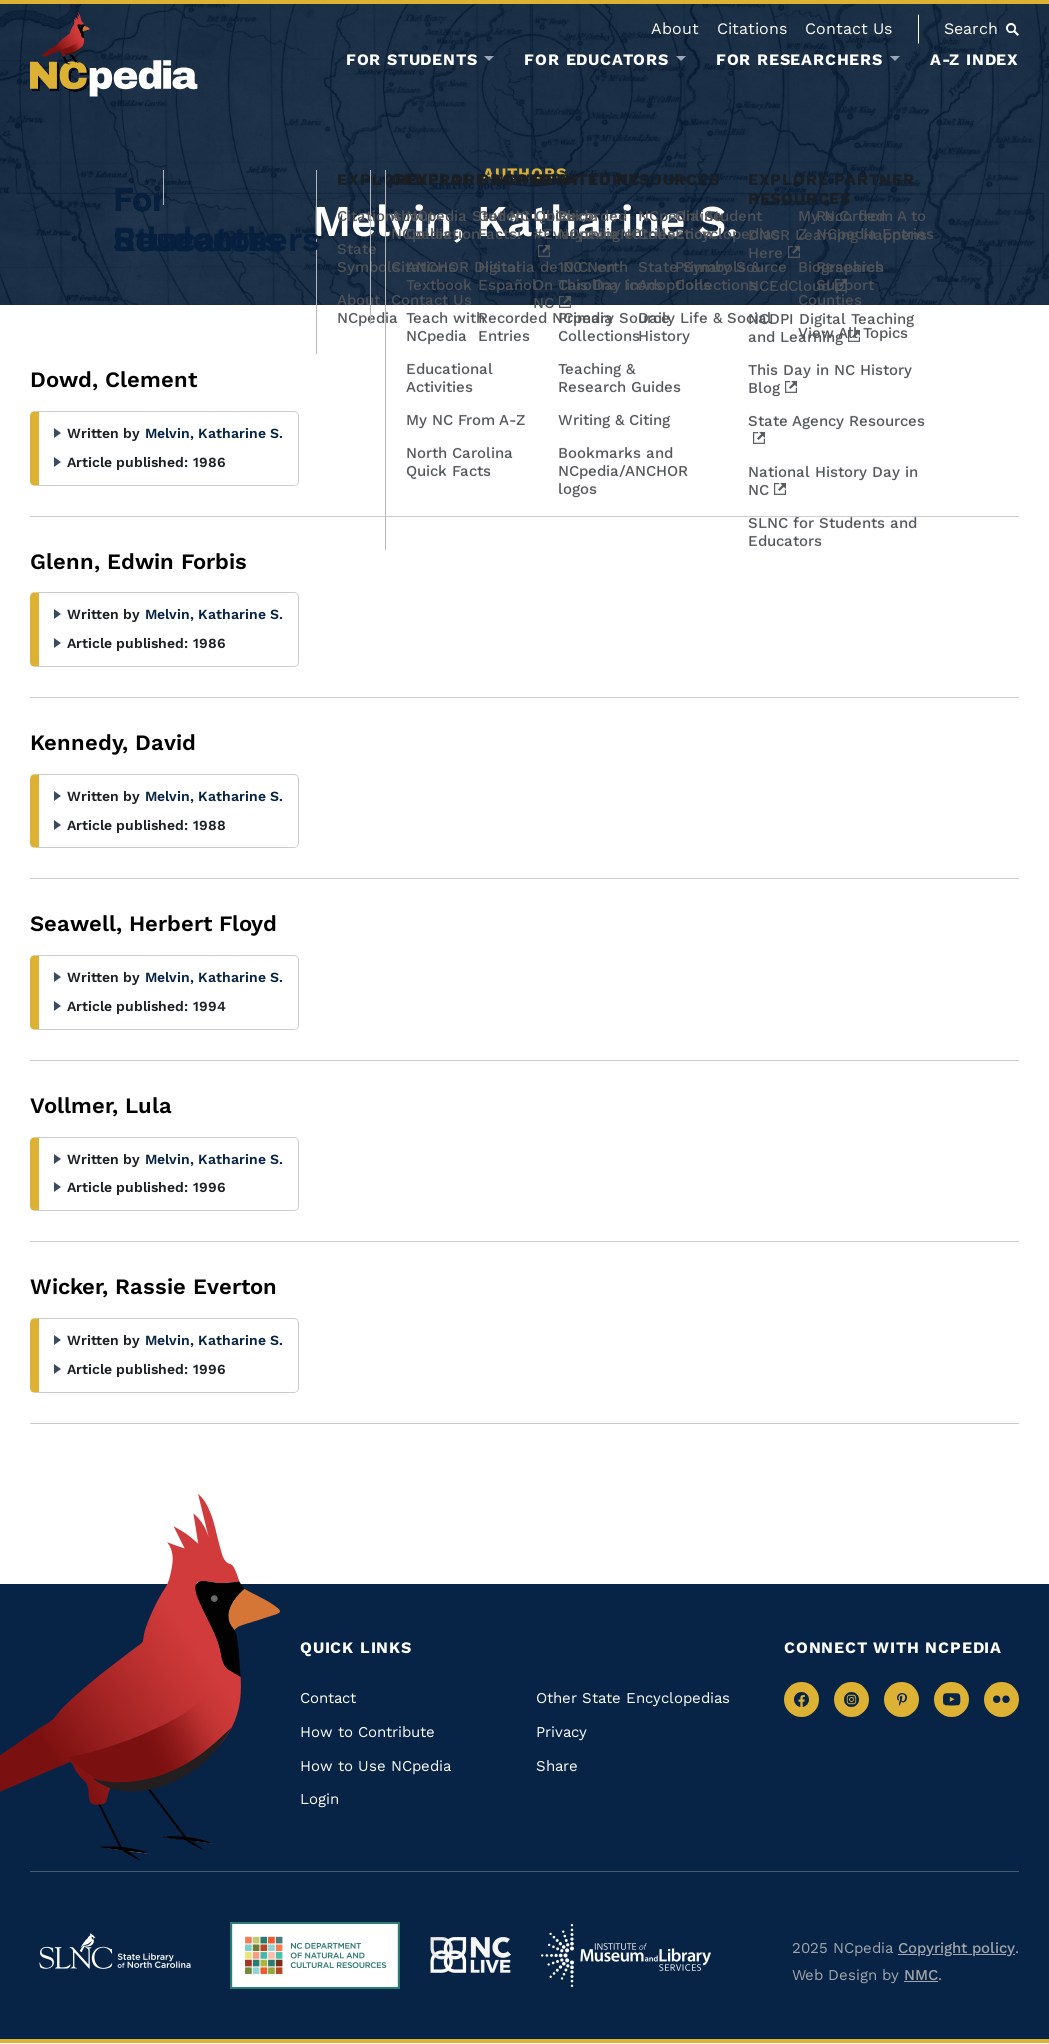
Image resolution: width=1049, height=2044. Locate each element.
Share (557, 1766)
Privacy (561, 1732)
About (675, 28)
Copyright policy (956, 1948)
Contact (328, 1698)
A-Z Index (974, 59)
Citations (752, 28)
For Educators (596, 60)
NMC (921, 1975)
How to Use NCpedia (375, 1766)
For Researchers (799, 60)
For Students (412, 60)
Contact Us (848, 28)
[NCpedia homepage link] (114, 54)
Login (319, 1799)
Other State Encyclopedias (633, 1698)
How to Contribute (367, 1732)
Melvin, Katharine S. (214, 433)
